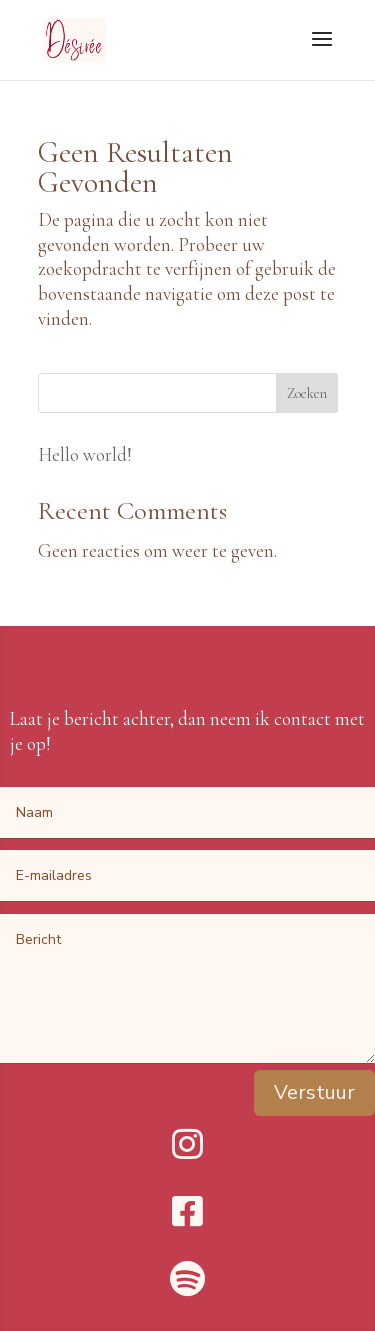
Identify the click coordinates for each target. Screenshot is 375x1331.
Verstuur (314, 1092)
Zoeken (307, 393)
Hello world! (85, 454)
